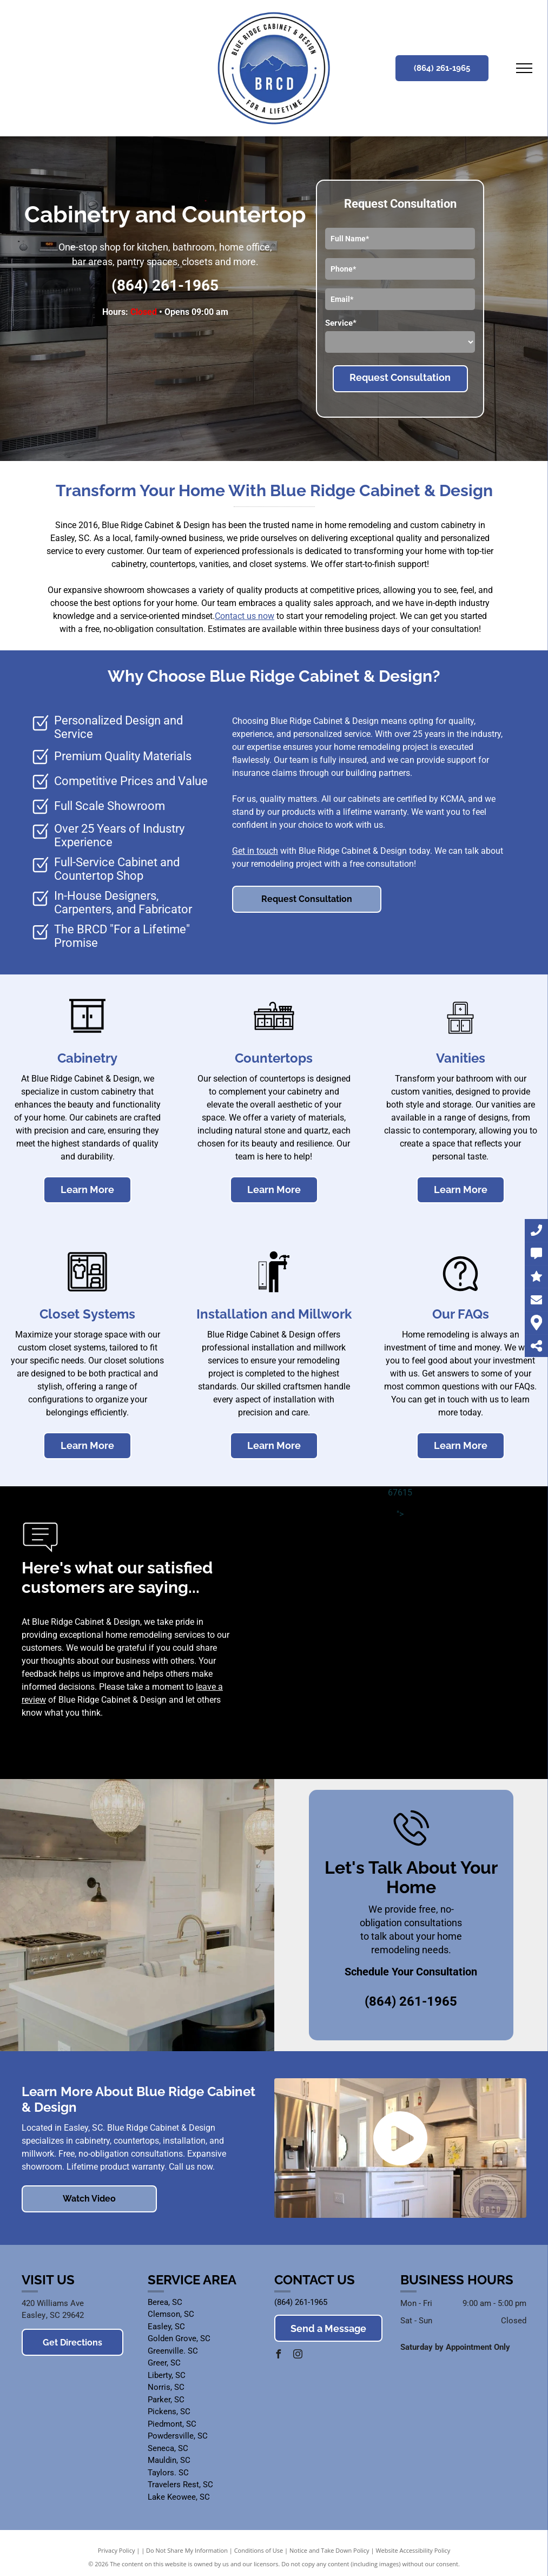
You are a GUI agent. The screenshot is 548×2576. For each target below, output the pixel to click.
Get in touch (255, 851)
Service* (340, 323)
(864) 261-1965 (165, 285)
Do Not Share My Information (187, 2550)
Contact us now (244, 616)
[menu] (524, 68)
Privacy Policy (116, 2550)
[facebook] (279, 2355)
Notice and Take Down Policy (329, 2550)
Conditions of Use (258, 2550)
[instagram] (298, 2355)
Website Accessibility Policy (412, 2550)
